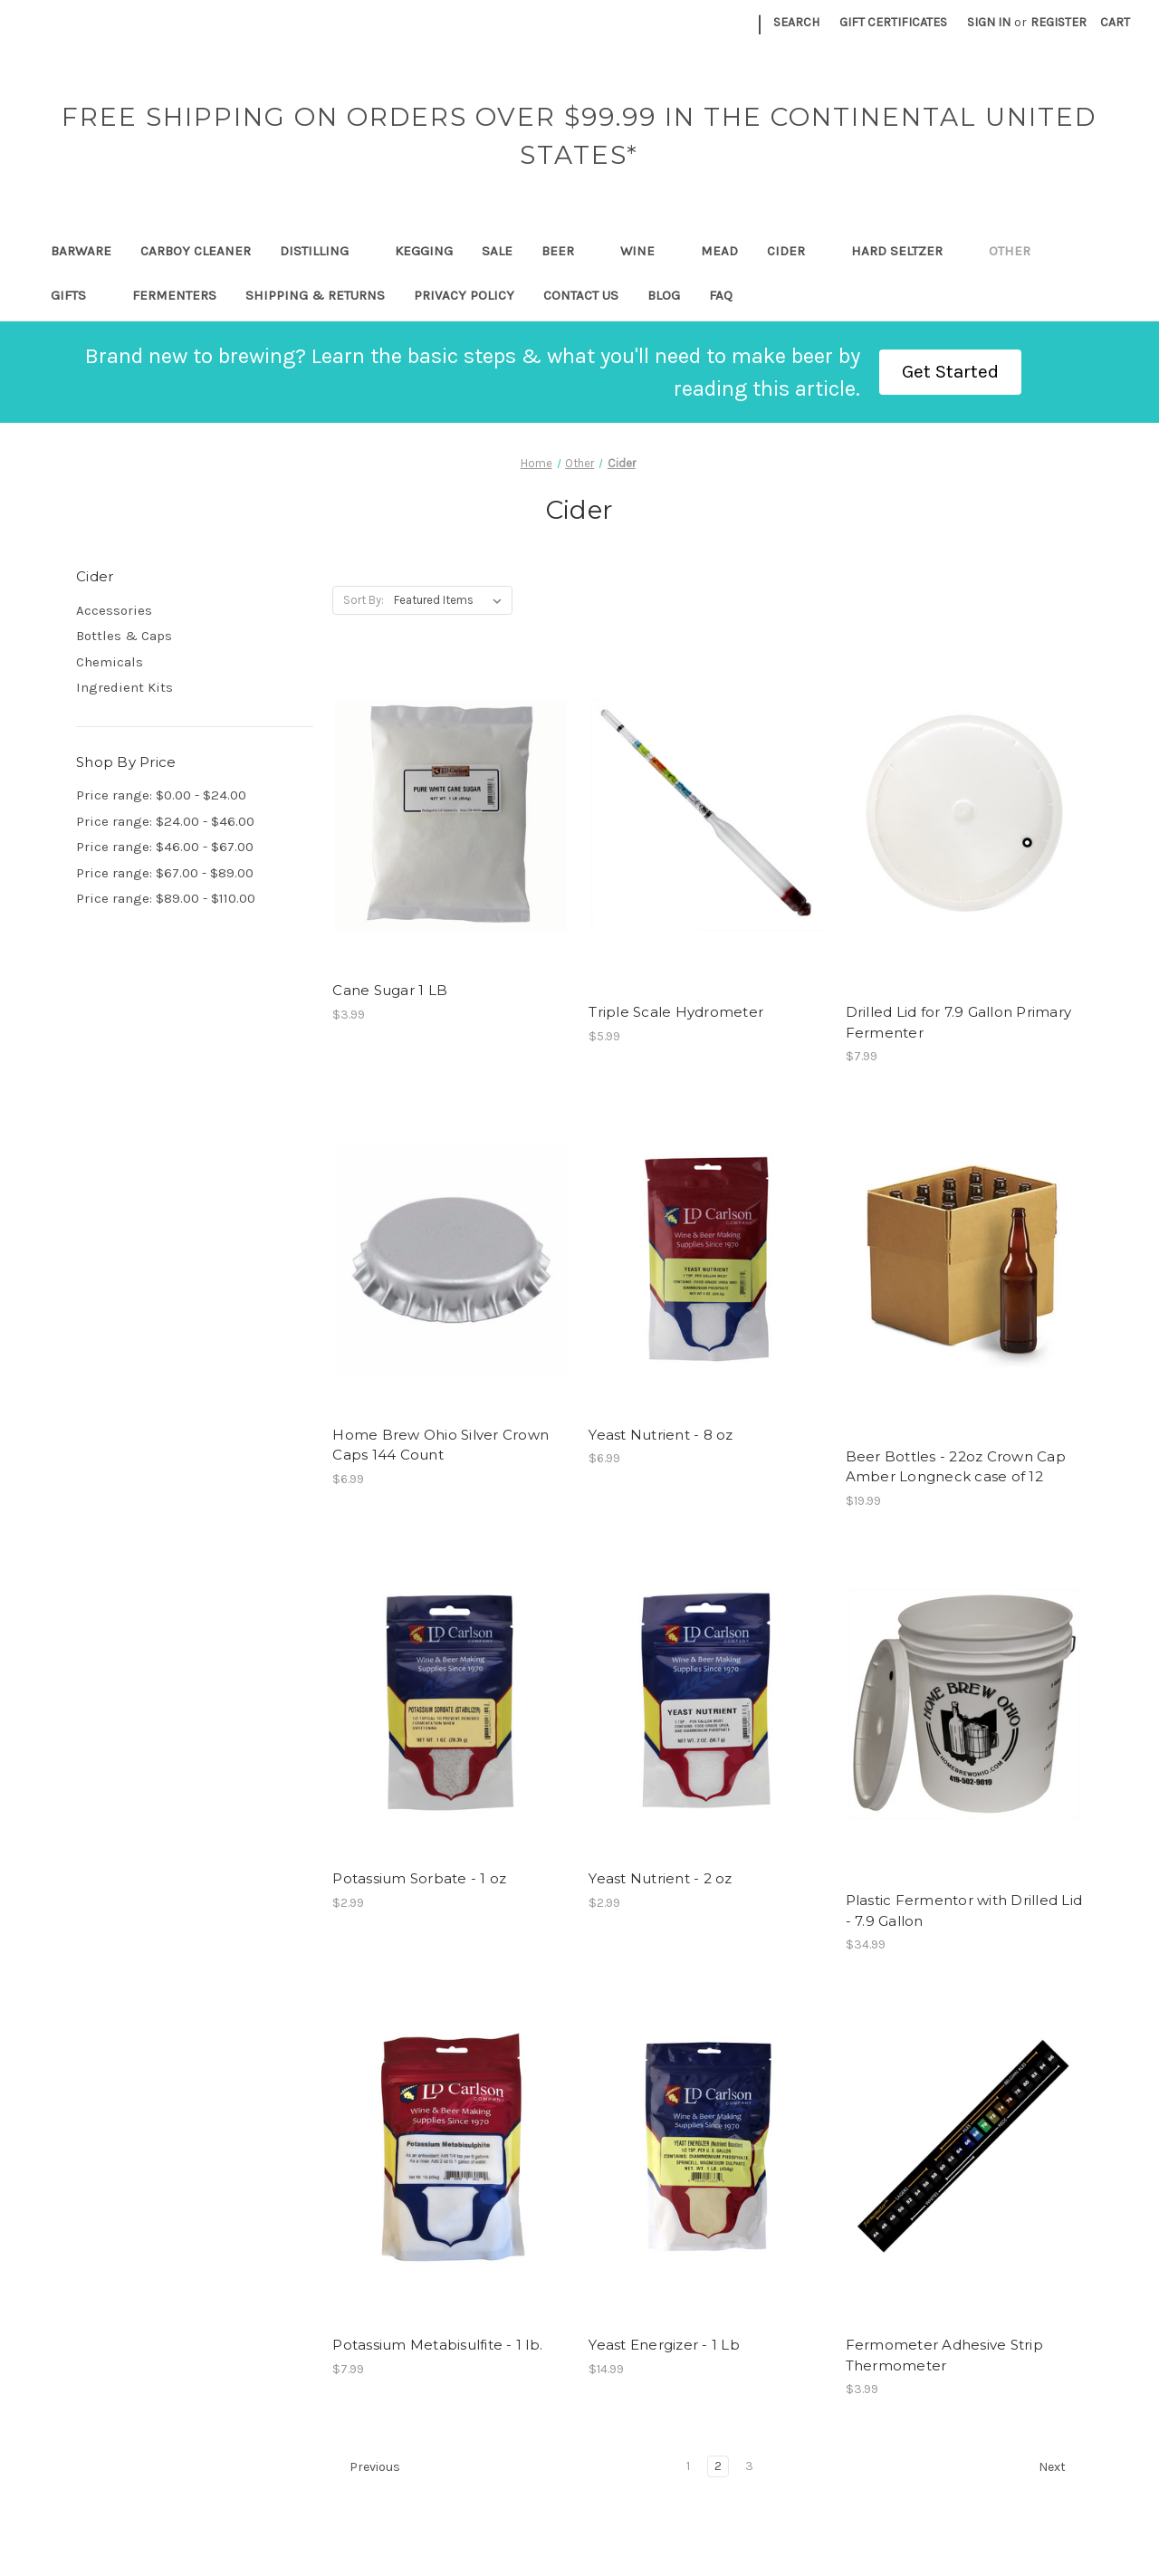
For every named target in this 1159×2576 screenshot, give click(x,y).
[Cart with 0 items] (1115, 22)
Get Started (950, 371)
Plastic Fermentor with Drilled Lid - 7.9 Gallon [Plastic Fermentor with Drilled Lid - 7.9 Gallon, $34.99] (964, 1910)
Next (1060, 2467)
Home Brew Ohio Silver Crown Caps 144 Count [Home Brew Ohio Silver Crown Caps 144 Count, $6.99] (440, 1445)
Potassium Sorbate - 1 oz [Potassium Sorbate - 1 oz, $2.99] (419, 1878)
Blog (663, 295)
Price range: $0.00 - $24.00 (161, 795)
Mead (719, 251)
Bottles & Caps (124, 635)
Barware (81, 251)
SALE (497, 251)
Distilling (323, 251)
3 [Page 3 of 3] (749, 2466)
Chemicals (109, 662)
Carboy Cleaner (195, 251)
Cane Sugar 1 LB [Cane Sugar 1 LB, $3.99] (389, 990)
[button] (950, 372)
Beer (566, 251)
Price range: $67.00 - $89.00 (165, 873)
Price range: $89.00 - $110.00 (165, 898)
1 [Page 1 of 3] (688, 2466)
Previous (366, 2467)
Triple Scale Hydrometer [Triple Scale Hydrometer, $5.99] (676, 1011)
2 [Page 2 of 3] (718, 2466)
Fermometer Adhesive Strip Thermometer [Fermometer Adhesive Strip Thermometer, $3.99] (944, 2355)
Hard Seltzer (905, 251)
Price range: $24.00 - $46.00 (165, 821)
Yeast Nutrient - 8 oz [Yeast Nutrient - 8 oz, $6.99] (661, 1434)
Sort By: (363, 600)
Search (796, 22)
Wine (646, 251)
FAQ (721, 295)
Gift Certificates (893, 22)
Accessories (114, 610)
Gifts (77, 295)
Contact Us (580, 295)
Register (1058, 22)
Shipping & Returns (315, 295)
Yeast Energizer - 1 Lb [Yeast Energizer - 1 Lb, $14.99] (664, 2344)
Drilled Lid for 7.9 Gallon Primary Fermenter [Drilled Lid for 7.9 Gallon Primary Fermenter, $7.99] (959, 1022)
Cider (794, 251)
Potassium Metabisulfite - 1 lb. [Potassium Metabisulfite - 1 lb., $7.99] (437, 2344)
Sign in (989, 22)
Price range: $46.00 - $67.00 (165, 846)
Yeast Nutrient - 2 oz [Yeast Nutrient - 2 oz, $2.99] (660, 1878)
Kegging (424, 251)
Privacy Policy (464, 295)
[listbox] (451, 600)
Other (1018, 251)
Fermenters (174, 295)
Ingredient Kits (124, 687)
